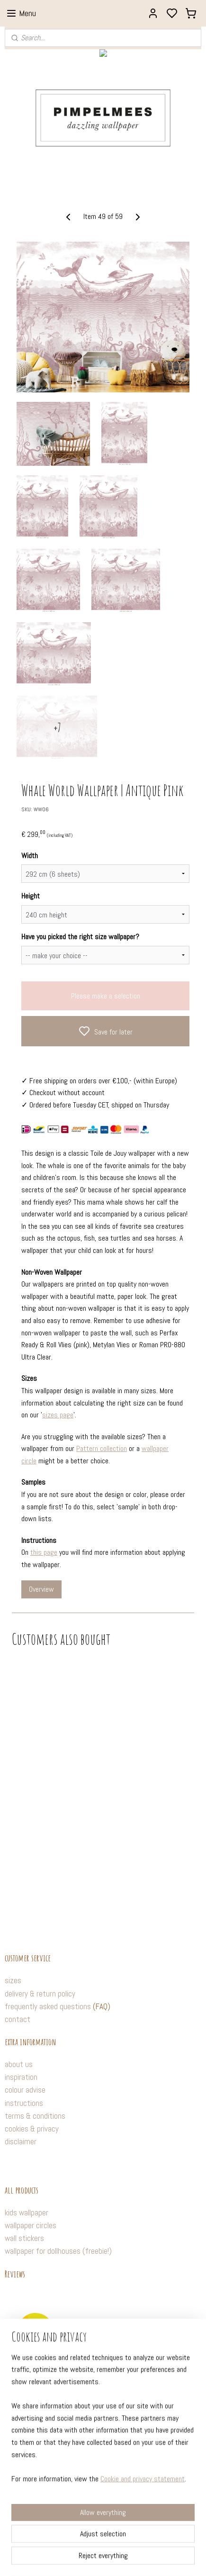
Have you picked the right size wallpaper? (80, 937)
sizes (13, 1980)
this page (43, 1552)
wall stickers (24, 2238)
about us (19, 2064)
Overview (41, 1589)
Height (30, 896)
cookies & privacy (32, 2128)
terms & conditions (35, 2116)
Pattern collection (101, 1448)
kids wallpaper (26, 2212)
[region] (103, 2474)
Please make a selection (105, 996)
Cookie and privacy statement (142, 2531)
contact (17, 2019)
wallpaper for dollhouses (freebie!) (58, 2251)
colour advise (25, 2090)
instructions (24, 2103)
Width (29, 856)
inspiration (21, 2077)
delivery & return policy (40, 1993)
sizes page (57, 1415)
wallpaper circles (30, 2225)
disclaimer (20, 2141)
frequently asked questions (48, 2006)
